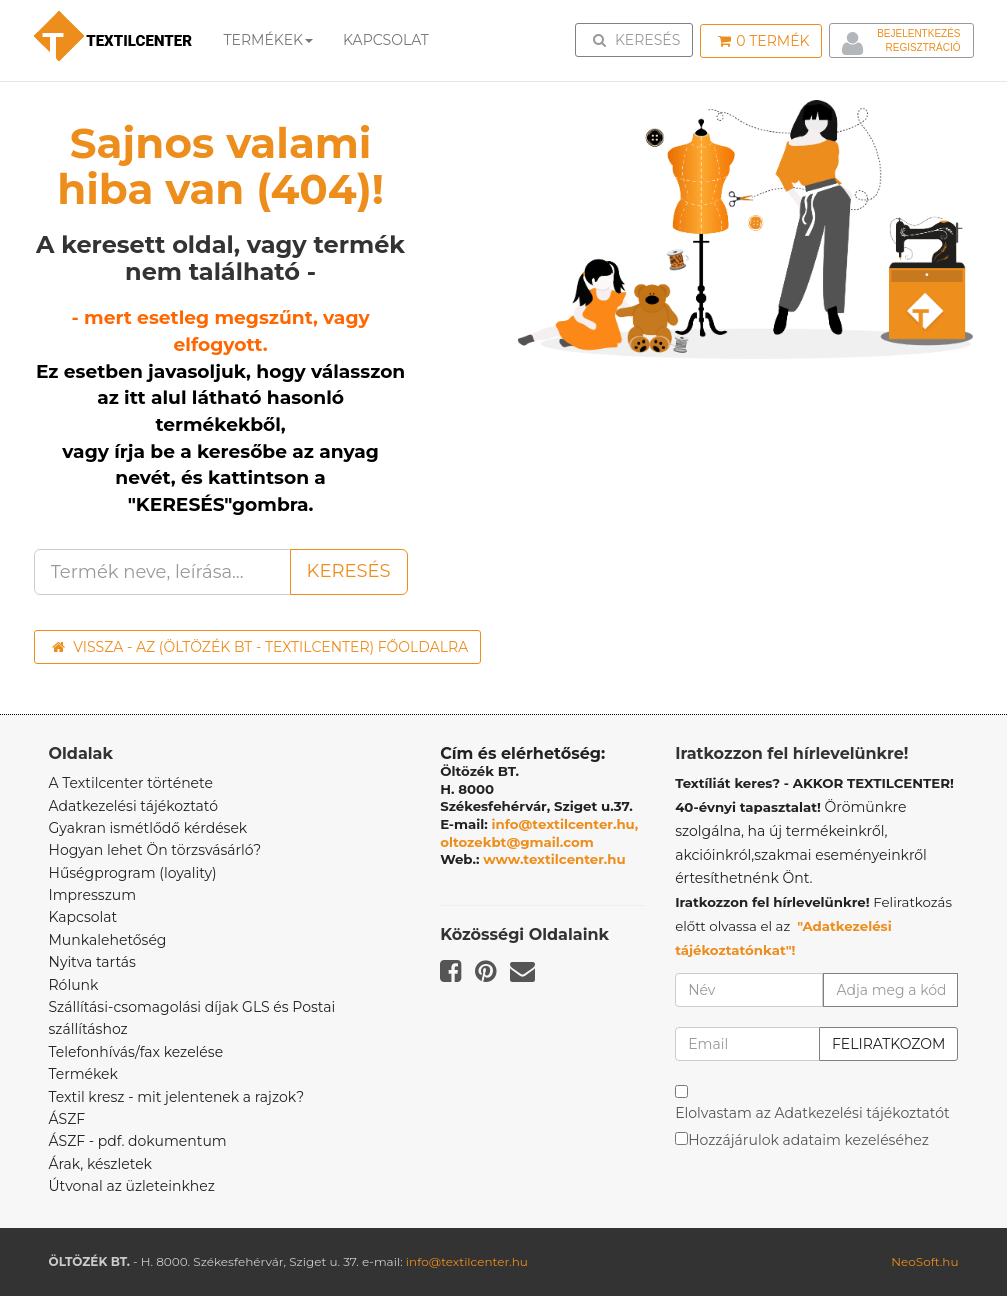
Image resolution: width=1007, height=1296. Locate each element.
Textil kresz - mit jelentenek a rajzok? (177, 1097)
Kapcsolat (83, 917)
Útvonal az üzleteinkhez (132, 1186)
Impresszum (93, 895)
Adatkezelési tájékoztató (134, 806)
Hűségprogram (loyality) (133, 873)
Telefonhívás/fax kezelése (136, 1052)
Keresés (640, 39)
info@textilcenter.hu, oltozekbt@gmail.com (539, 833)
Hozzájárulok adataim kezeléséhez (808, 1140)
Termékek (269, 40)
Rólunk (74, 985)
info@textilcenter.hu (467, 1261)
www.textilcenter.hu (554, 859)
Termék (763, 41)
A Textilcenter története (131, 783)
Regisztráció (922, 47)
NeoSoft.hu (924, 1261)
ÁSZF (67, 1119)
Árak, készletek (100, 1164)
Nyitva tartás (92, 962)
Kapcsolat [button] (386, 40)
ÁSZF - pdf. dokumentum (138, 1141)
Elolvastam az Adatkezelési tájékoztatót (812, 1113)
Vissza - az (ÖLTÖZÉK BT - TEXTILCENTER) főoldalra (260, 647)
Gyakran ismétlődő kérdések (148, 828)
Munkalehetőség (108, 940)
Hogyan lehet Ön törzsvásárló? (155, 850)
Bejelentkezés (918, 33)
